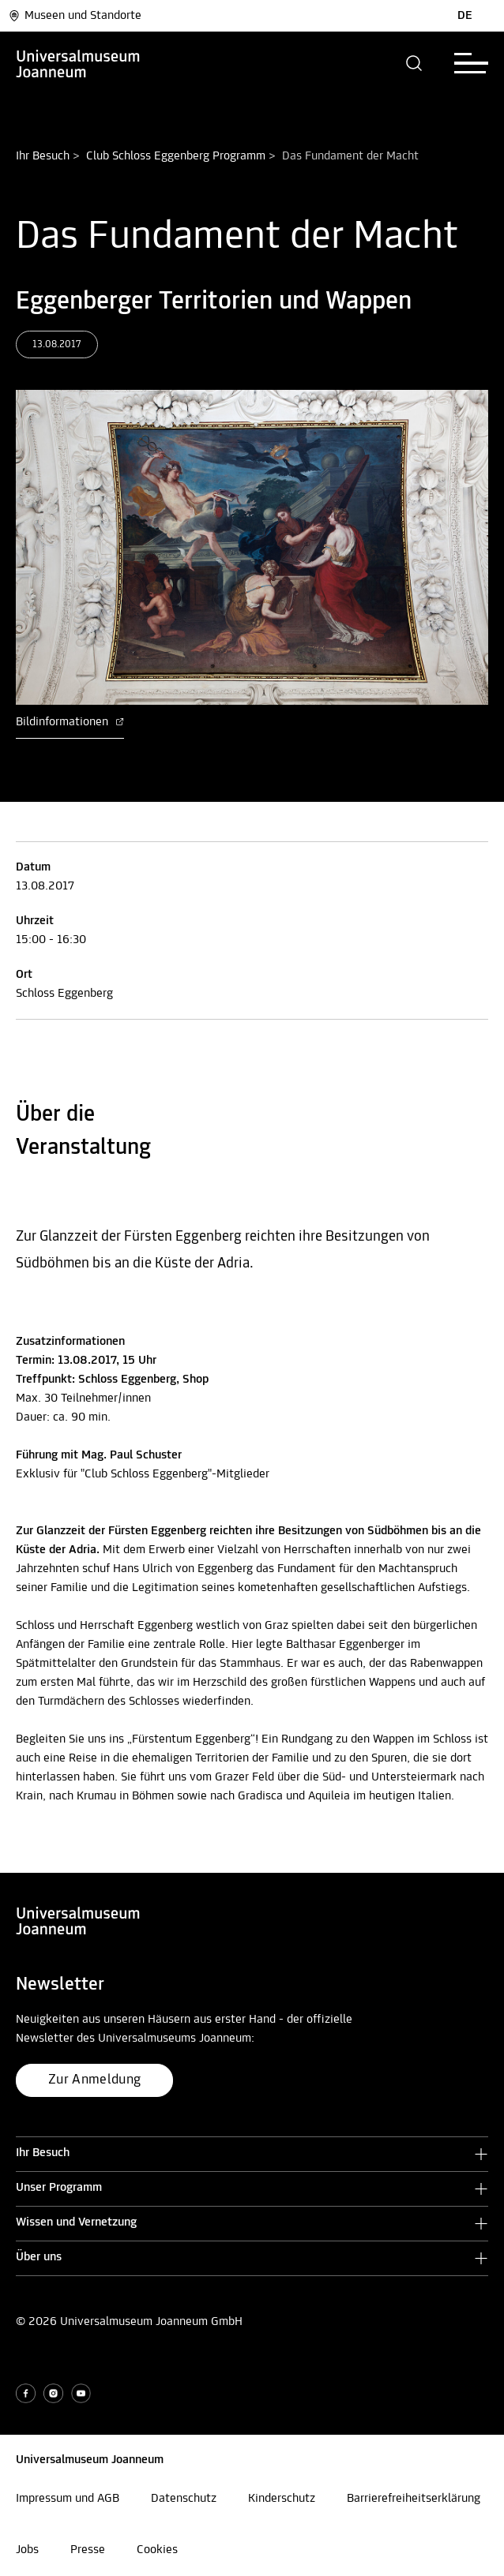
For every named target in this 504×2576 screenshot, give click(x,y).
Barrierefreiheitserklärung (413, 2498)
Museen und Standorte (74, 15)
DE (464, 15)
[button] (414, 63)
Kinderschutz (281, 2498)
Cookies (157, 2550)
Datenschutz (183, 2498)
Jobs (27, 2550)
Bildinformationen (70, 722)
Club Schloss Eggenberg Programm (175, 156)
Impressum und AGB (67, 2498)
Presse (87, 2550)
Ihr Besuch (43, 156)
